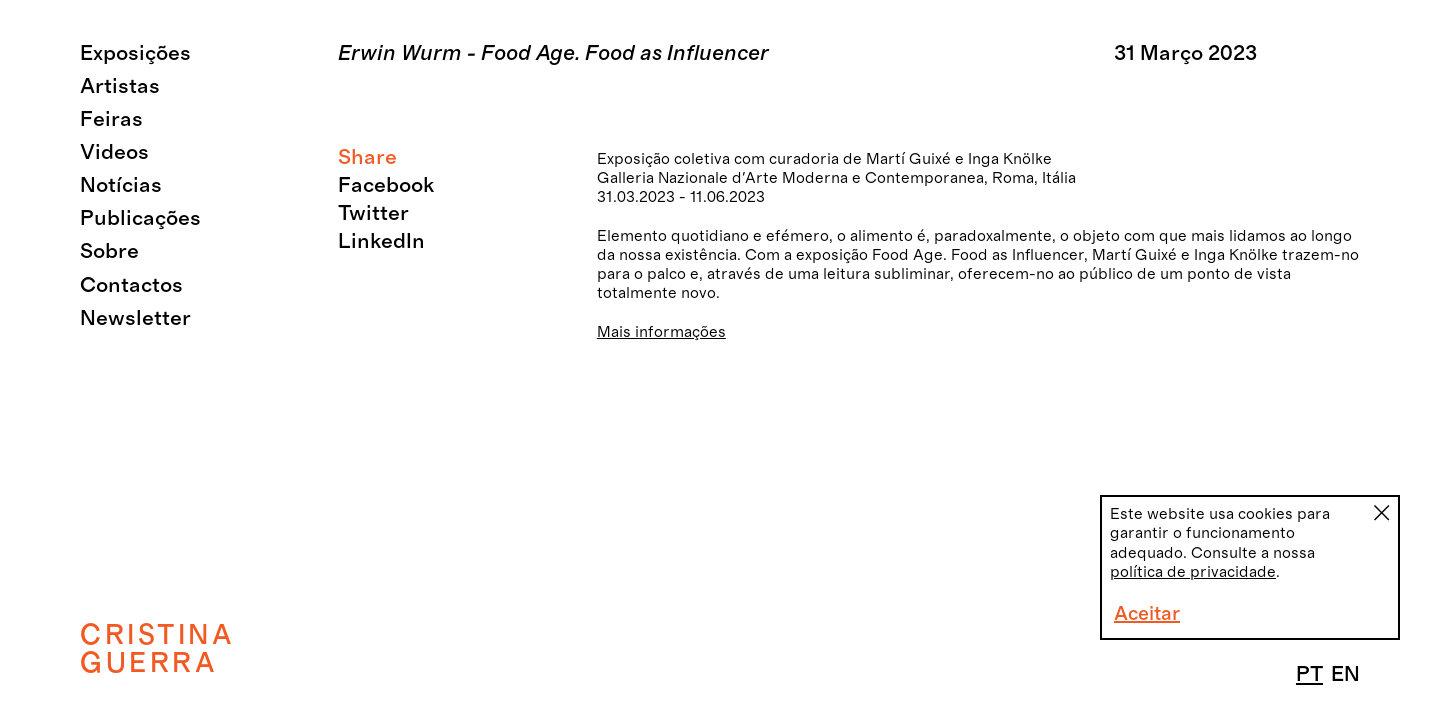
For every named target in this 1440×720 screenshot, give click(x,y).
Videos (114, 152)
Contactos (131, 285)
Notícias (121, 185)
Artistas (120, 86)
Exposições (135, 53)
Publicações (140, 218)
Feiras (111, 119)
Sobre (109, 251)
